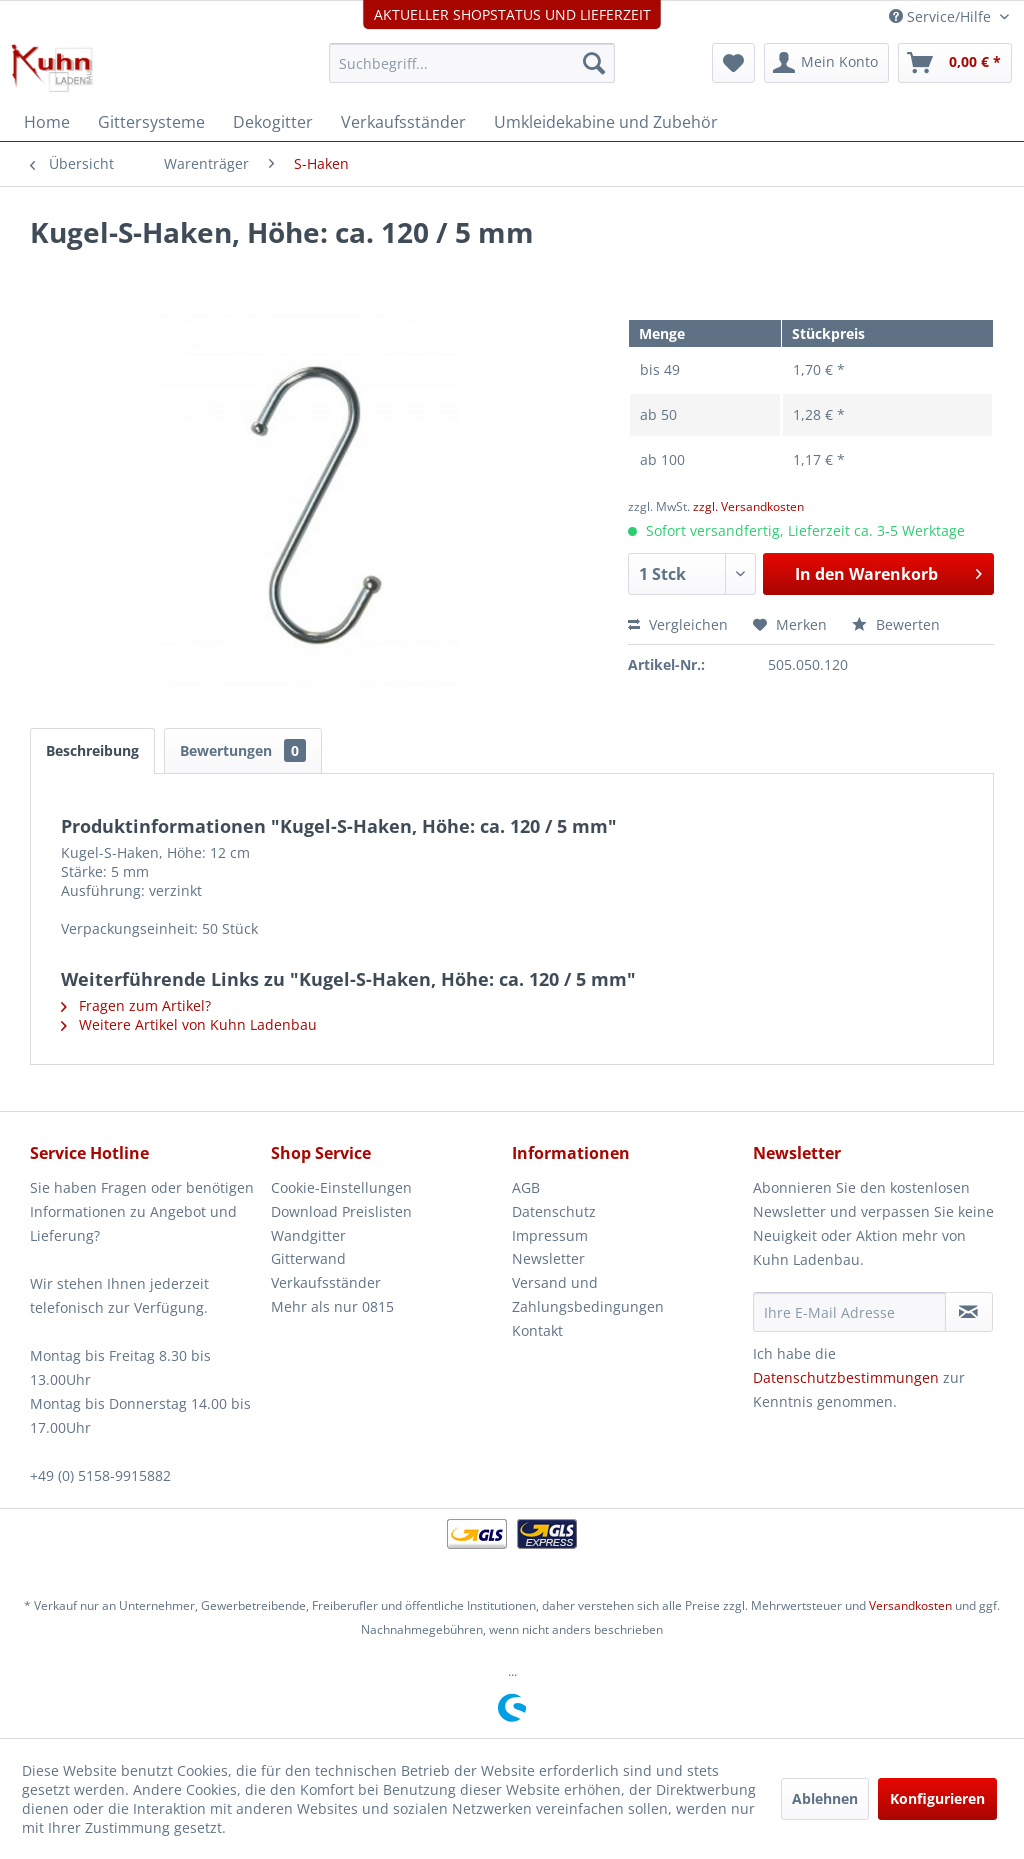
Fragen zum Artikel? (136, 1005)
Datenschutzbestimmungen (846, 1377)
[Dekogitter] (273, 122)
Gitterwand (308, 1258)
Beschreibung (92, 750)
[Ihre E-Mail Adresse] (849, 1312)
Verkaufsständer (326, 1282)
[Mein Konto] (826, 63)
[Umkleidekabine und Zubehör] (606, 122)
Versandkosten (910, 1605)
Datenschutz (554, 1211)
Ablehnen (825, 1798)
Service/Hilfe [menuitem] (942, 16)
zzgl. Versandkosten (748, 506)
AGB (526, 1187)
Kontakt (537, 1330)
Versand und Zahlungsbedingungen (588, 1294)
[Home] (47, 122)
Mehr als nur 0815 (332, 1306)
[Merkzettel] (733, 63)
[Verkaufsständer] (403, 122)
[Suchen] (594, 63)
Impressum (550, 1235)
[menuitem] (472, 63)
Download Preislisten (341, 1211)
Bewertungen (243, 750)
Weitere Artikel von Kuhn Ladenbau (189, 1024)
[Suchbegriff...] (472, 63)
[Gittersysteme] (151, 122)
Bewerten (896, 624)
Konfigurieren (937, 1798)
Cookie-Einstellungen (341, 1187)
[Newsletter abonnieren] (969, 1312)
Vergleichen (678, 624)
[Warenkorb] (955, 63)
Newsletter (548, 1258)
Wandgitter (308, 1235)
